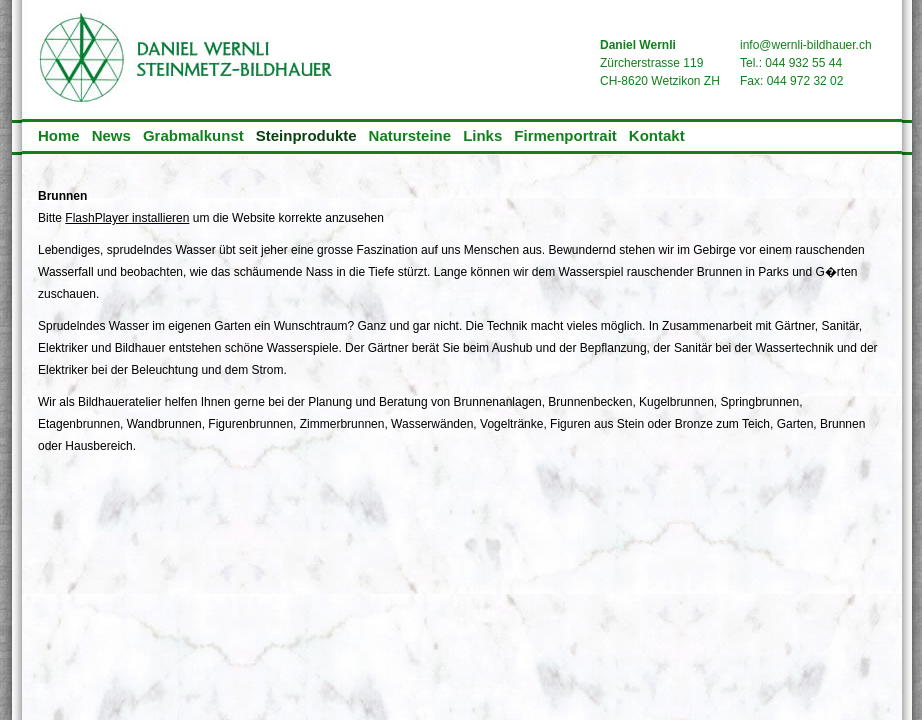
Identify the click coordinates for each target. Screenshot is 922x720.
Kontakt (657, 135)
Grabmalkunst (193, 135)
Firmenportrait (565, 135)
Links (482, 135)
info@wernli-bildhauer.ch (806, 45)
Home (59, 135)
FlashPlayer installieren (127, 218)
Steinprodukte (306, 135)
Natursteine (410, 135)
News (111, 135)
